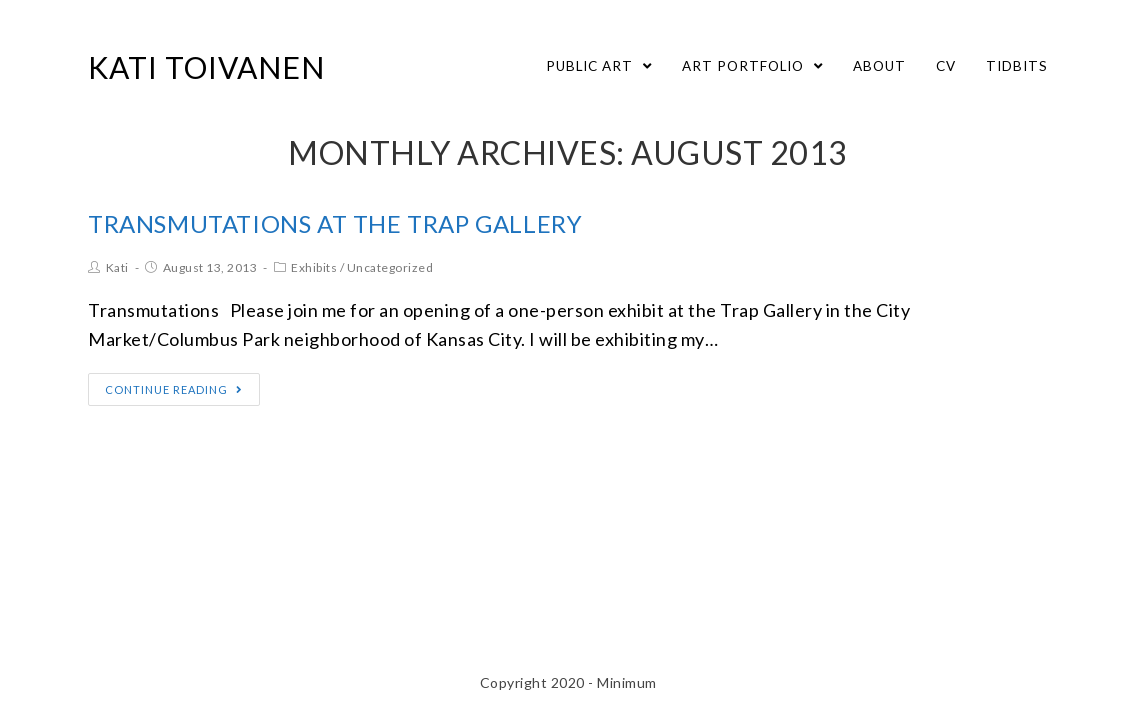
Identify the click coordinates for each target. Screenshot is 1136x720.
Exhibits (314, 267)
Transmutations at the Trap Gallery (335, 223)
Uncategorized (390, 267)
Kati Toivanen (206, 67)
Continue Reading (174, 389)
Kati (117, 267)
